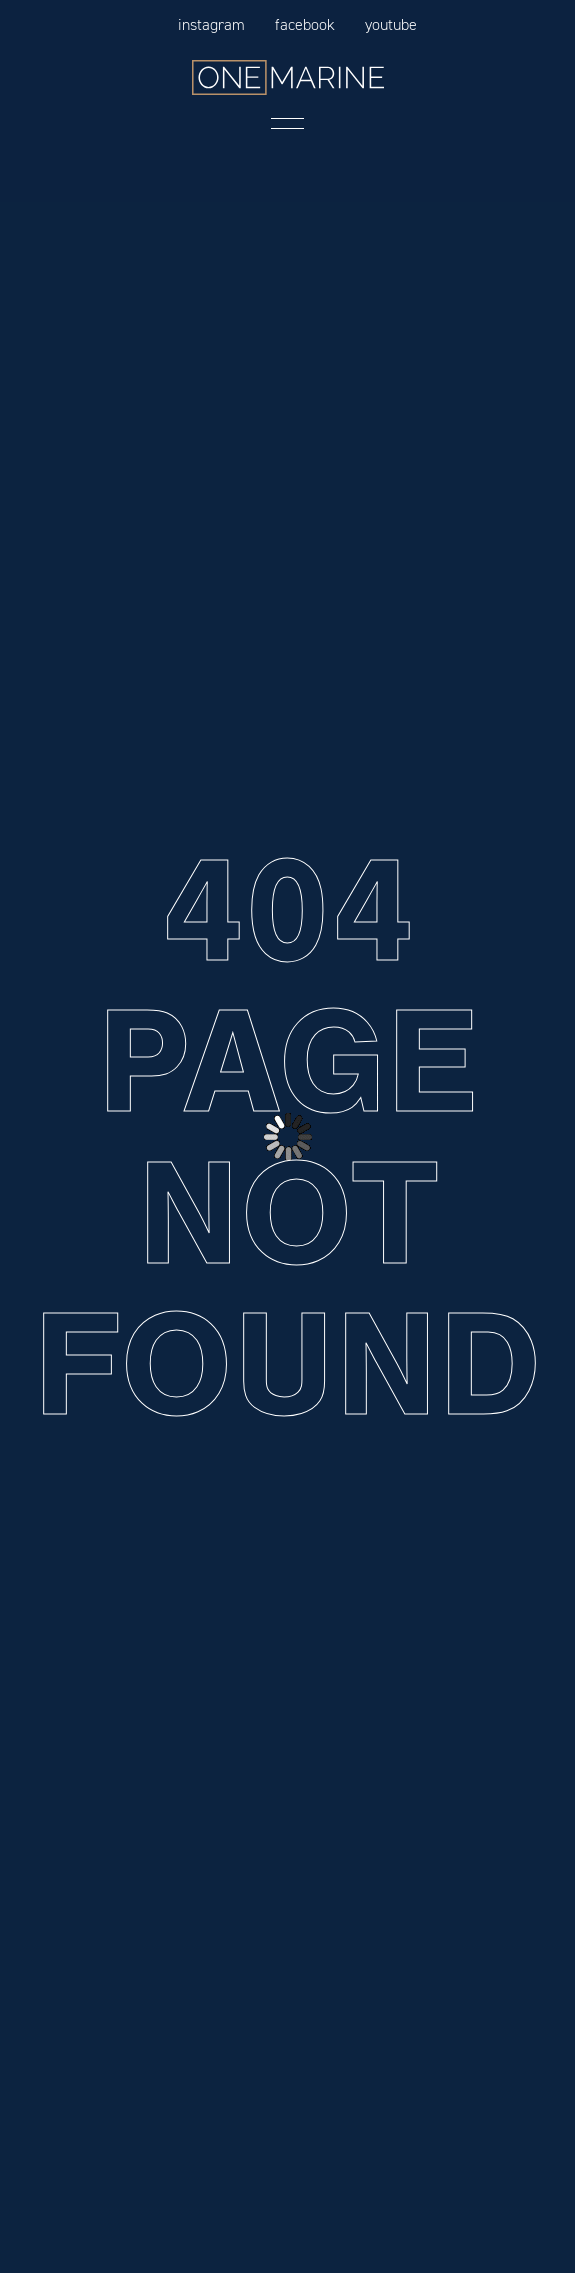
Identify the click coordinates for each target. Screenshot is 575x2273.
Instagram (211, 24)
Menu (288, 123)
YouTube (391, 24)
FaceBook (305, 24)
